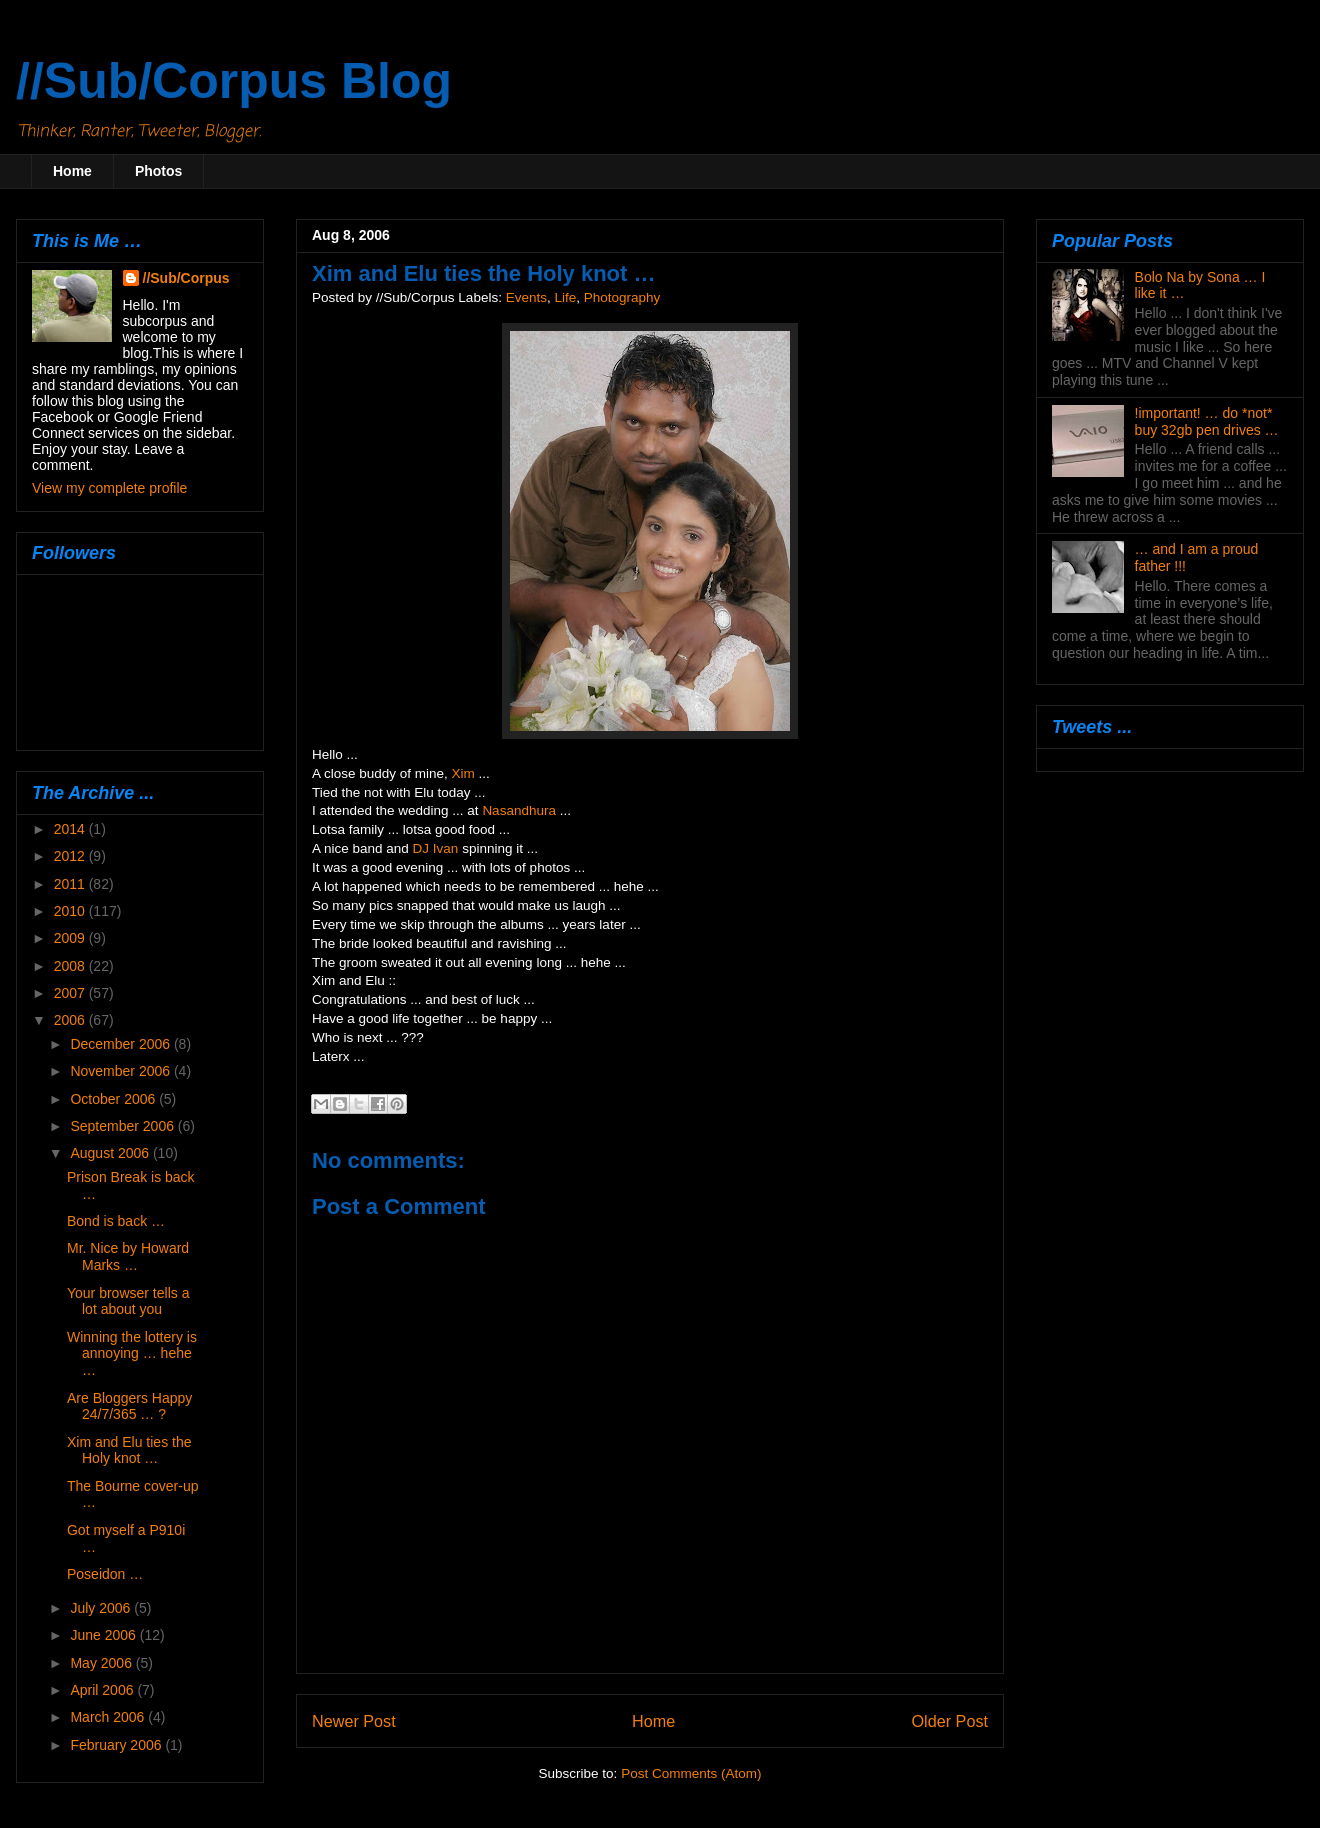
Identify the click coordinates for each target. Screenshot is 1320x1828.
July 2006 (102, 1608)
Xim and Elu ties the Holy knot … (129, 1450)
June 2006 (104, 1635)
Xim (463, 773)
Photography (622, 297)
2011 (71, 884)
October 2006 (114, 1099)
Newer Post (354, 1721)
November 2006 (122, 1071)
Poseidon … (105, 1574)
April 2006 (103, 1690)
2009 (71, 938)
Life (565, 297)
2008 (71, 966)
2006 (71, 1020)
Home (72, 171)
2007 (71, 993)
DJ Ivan (436, 848)
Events (526, 297)
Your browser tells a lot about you (128, 1301)
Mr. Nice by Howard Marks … (128, 1256)
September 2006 (123, 1126)
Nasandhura (519, 810)
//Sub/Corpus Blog (234, 81)
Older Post (950, 1721)
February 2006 (117, 1745)
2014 (71, 829)
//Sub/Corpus (186, 278)
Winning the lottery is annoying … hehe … (132, 1354)
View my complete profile (109, 488)
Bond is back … (116, 1221)
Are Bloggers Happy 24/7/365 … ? (129, 1406)
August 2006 (111, 1153)
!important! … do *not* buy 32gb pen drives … (1207, 421)
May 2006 (102, 1663)
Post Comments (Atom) (691, 1773)
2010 (71, 911)
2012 (71, 856)
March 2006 (109, 1717)
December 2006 (122, 1044)
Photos (158, 171)
